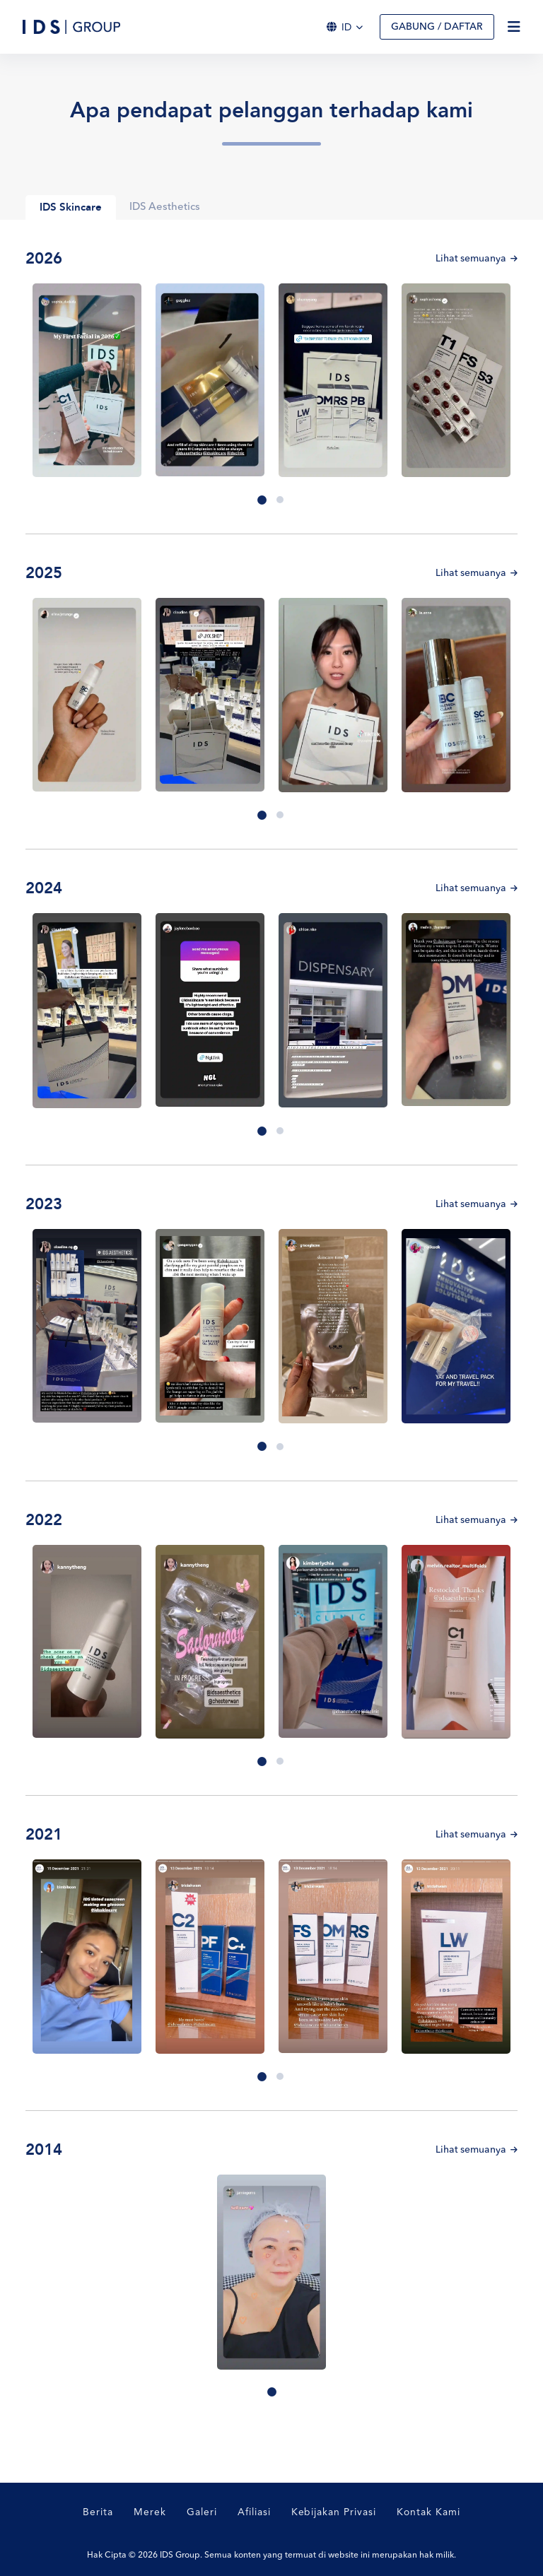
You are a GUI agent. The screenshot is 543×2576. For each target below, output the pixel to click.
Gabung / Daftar (437, 27)
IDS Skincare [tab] (71, 207)
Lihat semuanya (476, 259)
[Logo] (71, 27)
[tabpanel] (86, 380)
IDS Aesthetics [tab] (166, 207)
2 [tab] (280, 500)
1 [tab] (262, 500)
